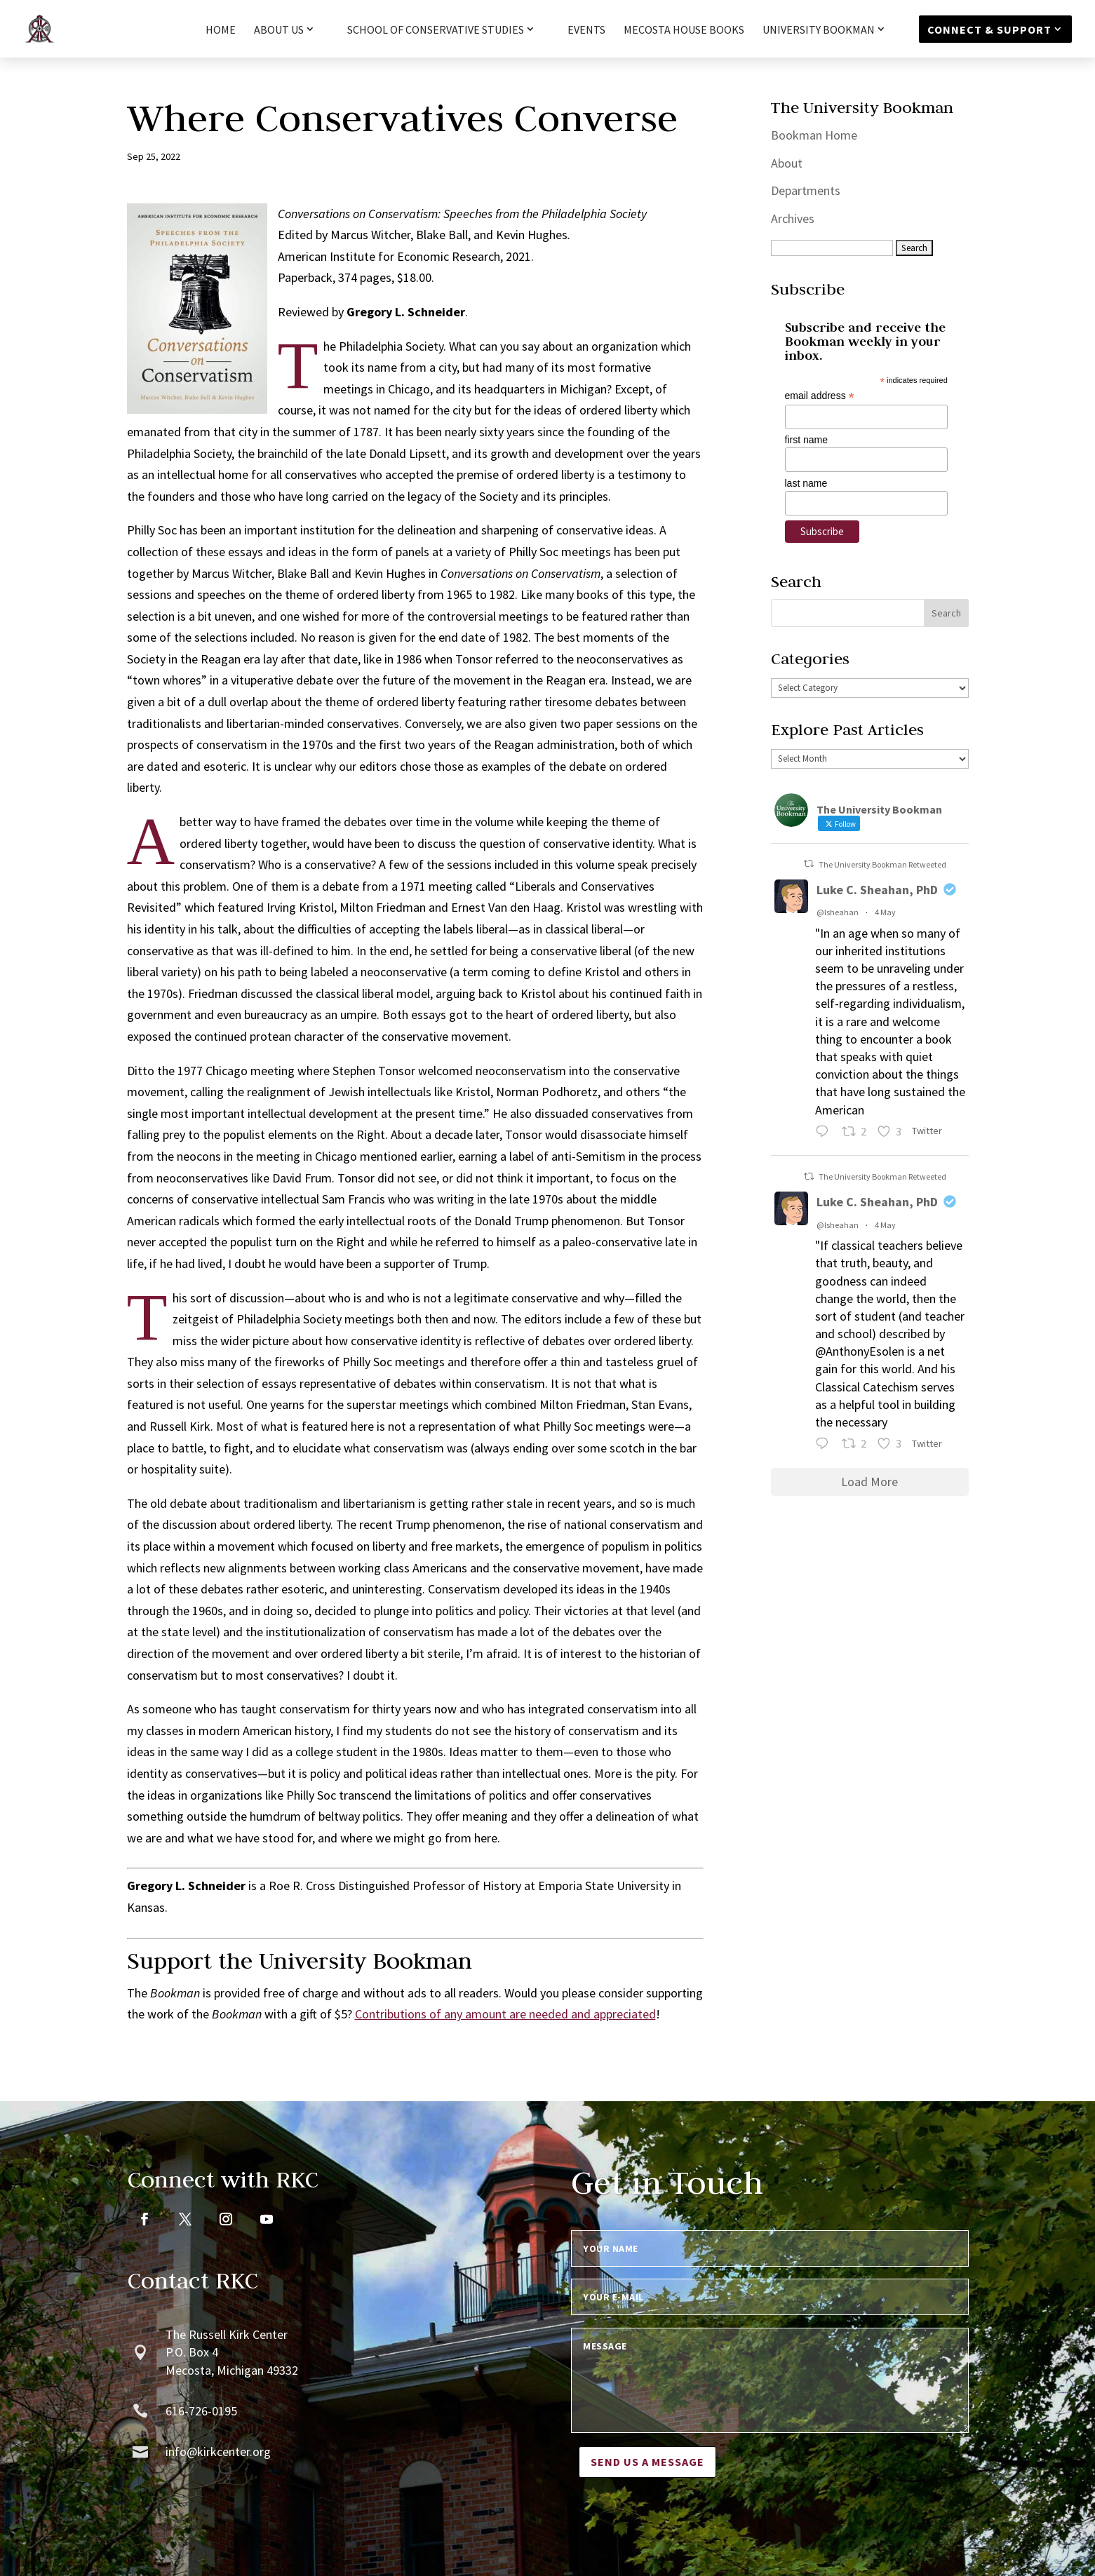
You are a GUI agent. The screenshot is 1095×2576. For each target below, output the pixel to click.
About (786, 163)
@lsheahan (838, 912)
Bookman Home (814, 135)
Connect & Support (989, 29)
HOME (221, 30)
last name (806, 483)
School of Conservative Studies (435, 30)
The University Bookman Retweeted (882, 864)
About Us (279, 30)
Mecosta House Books (684, 30)
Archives (792, 218)
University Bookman (819, 30)
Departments (805, 190)
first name (806, 439)
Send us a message (647, 2462)
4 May (885, 912)
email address (819, 396)
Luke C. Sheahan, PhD (877, 890)
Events (586, 30)
